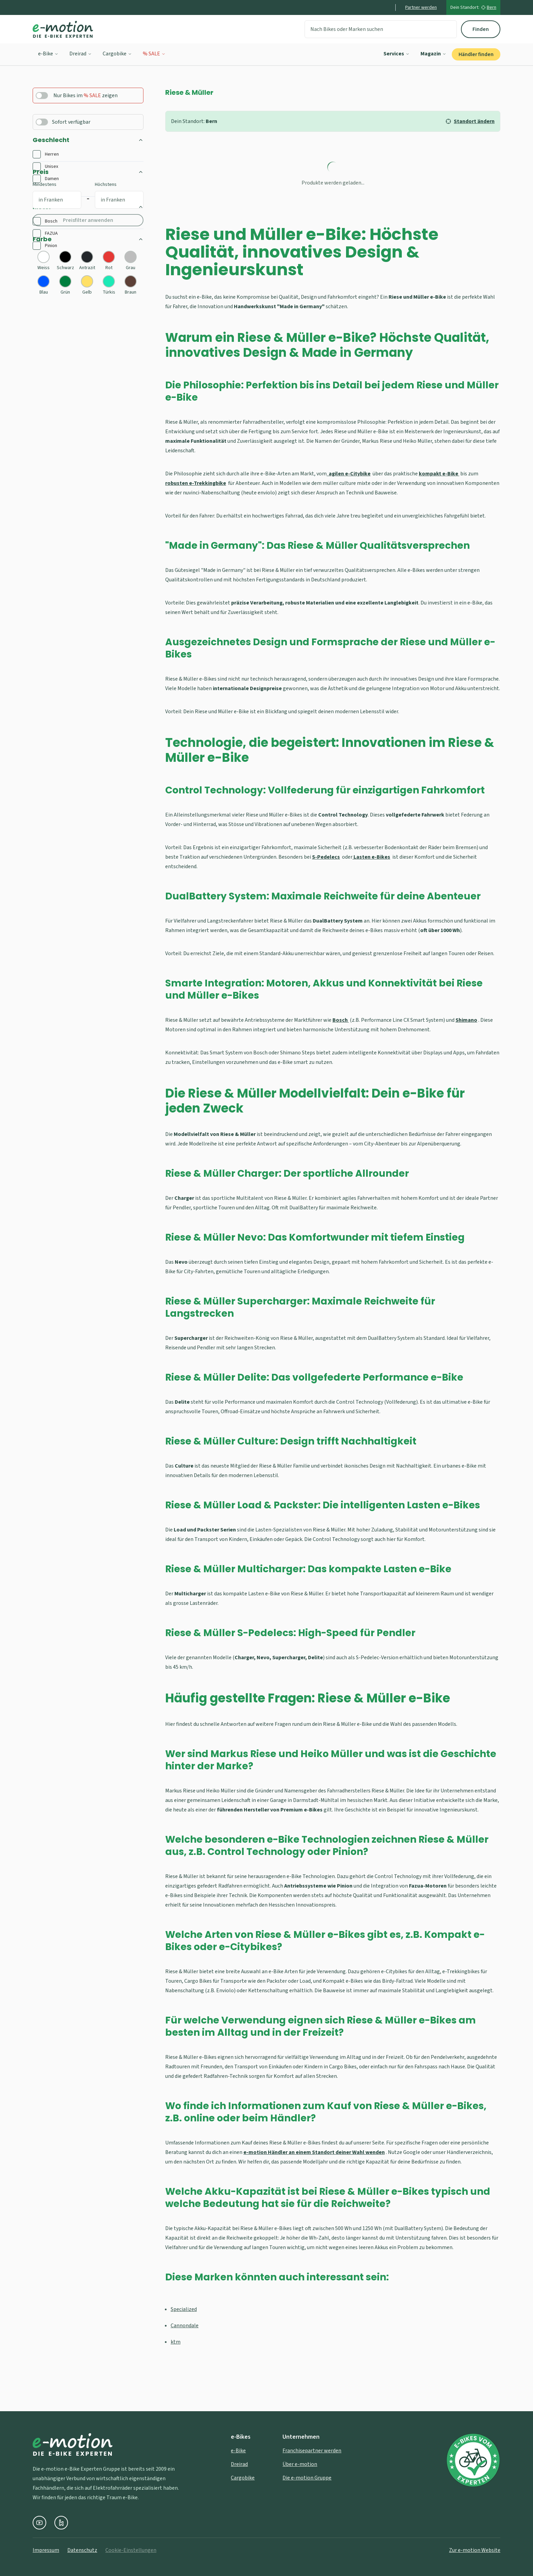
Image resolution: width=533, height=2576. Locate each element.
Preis (88, 204)
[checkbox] (37, 154)
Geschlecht (88, 140)
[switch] (42, 95)
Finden (480, 29)
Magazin (433, 53)
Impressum (46, 2550)
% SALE (154, 53)
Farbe (88, 344)
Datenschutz (82, 2550)
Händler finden (476, 54)
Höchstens (106, 216)
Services (396, 53)
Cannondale (185, 2325)
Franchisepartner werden (311, 2450)
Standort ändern (470, 121)
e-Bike (48, 53)
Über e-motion (299, 2464)
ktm (175, 2342)
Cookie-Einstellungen (130, 2550)
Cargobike (117, 53)
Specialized (184, 2309)
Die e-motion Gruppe (306, 2478)
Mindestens (44, 216)
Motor (88, 280)
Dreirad (80, 53)
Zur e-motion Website (474, 2550)
